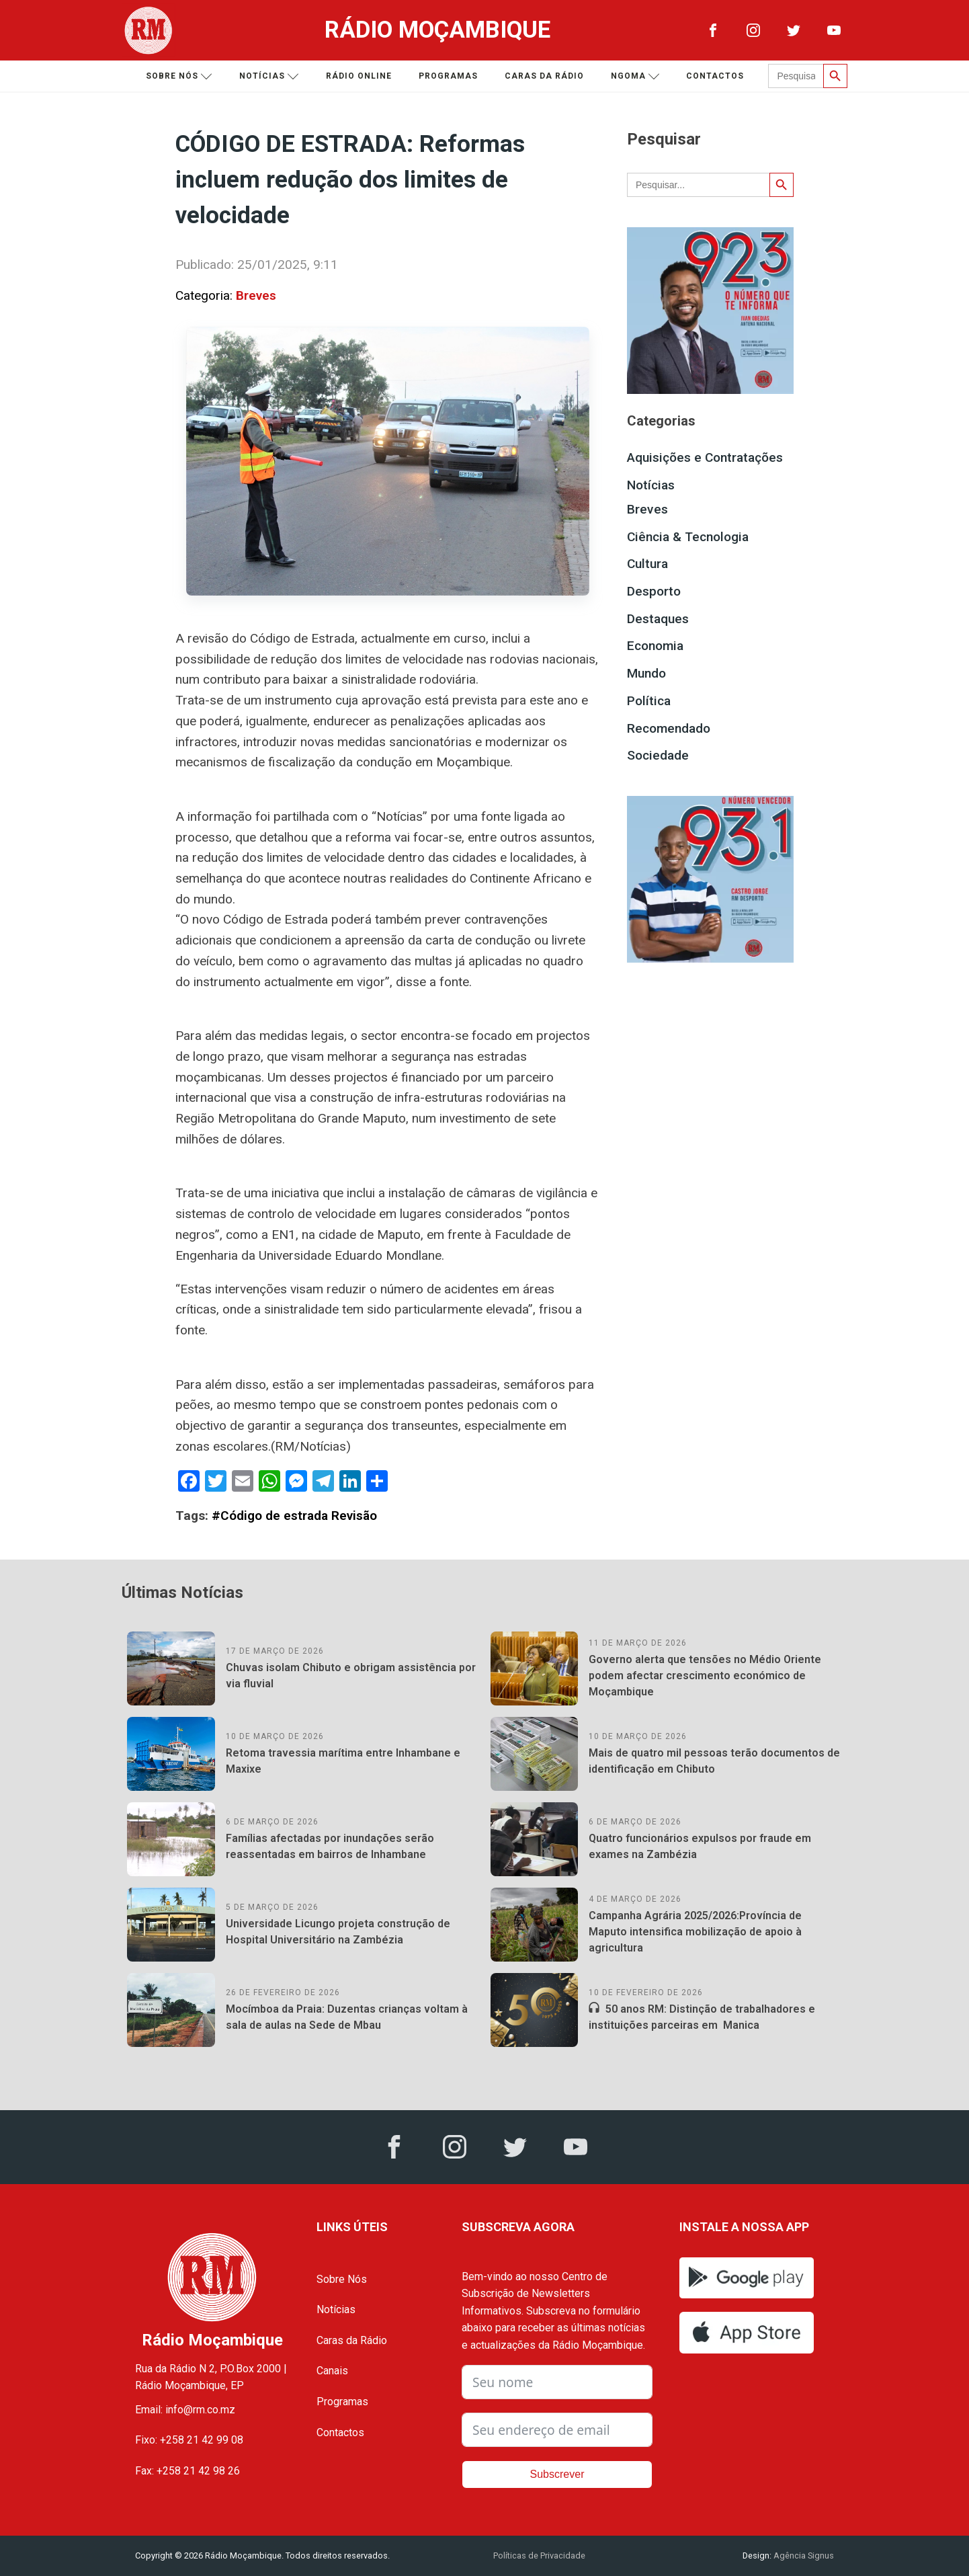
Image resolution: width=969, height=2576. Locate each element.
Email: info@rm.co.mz (185, 2409)
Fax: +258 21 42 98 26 (187, 2470)
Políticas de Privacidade (539, 2555)
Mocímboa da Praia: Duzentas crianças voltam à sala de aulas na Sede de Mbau (347, 2017)
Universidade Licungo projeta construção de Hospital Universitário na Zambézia (338, 1931)
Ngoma (635, 76)
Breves (256, 295)
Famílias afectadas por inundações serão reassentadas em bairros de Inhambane (330, 1846)
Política (649, 701)
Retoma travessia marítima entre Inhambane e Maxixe (343, 1760)
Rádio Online (359, 76)
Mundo (646, 673)
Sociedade (658, 755)
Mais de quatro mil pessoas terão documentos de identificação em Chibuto (714, 1760)
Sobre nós (179, 76)
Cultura (647, 563)
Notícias (269, 76)
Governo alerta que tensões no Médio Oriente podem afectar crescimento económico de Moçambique (705, 1675)
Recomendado (668, 728)
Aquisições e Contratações (705, 457)
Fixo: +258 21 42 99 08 (189, 2439)
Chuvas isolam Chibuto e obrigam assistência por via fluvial (351, 1675)
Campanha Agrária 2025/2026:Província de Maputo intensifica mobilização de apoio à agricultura (695, 1931)
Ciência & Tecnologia (688, 537)
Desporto (654, 591)
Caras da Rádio (544, 76)
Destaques (658, 619)
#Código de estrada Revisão (294, 1515)
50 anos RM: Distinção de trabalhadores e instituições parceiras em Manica (702, 2017)
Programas (448, 76)
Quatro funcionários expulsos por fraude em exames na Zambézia (700, 1846)
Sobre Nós (342, 2279)
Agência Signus (802, 2555)
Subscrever (557, 2474)
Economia (655, 645)
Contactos (715, 76)
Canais (332, 2370)
